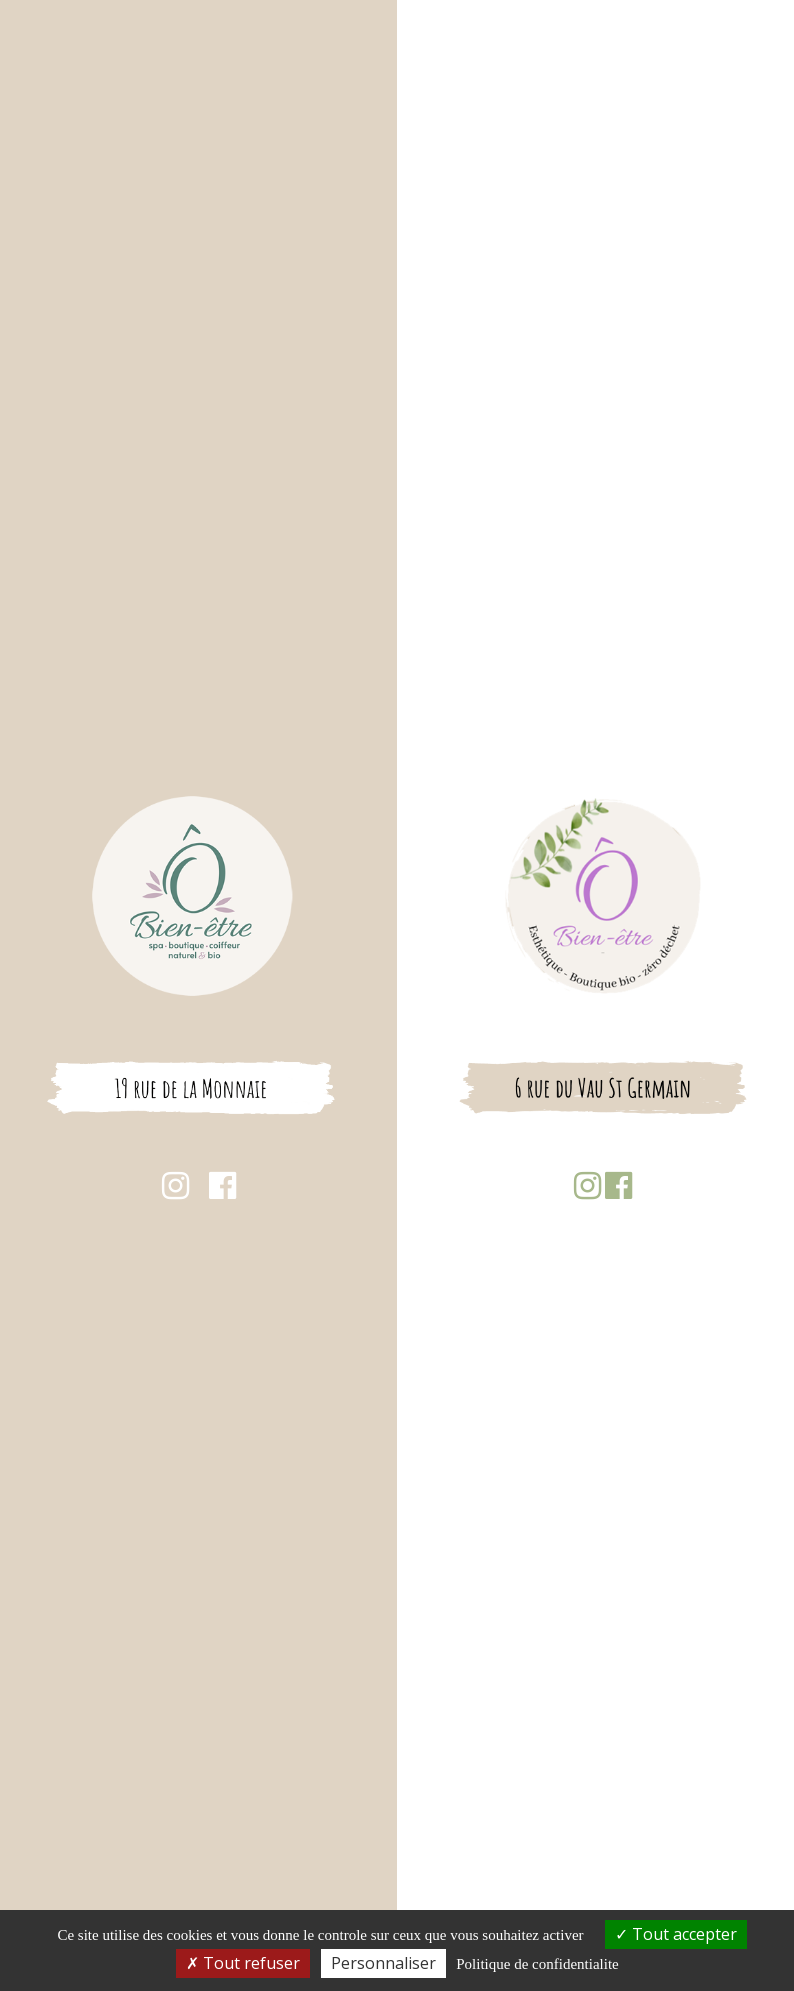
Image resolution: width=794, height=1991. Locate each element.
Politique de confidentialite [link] (537, 1964)
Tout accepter (676, 1934)
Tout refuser (243, 1963)
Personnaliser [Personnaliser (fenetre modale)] (383, 1963)
